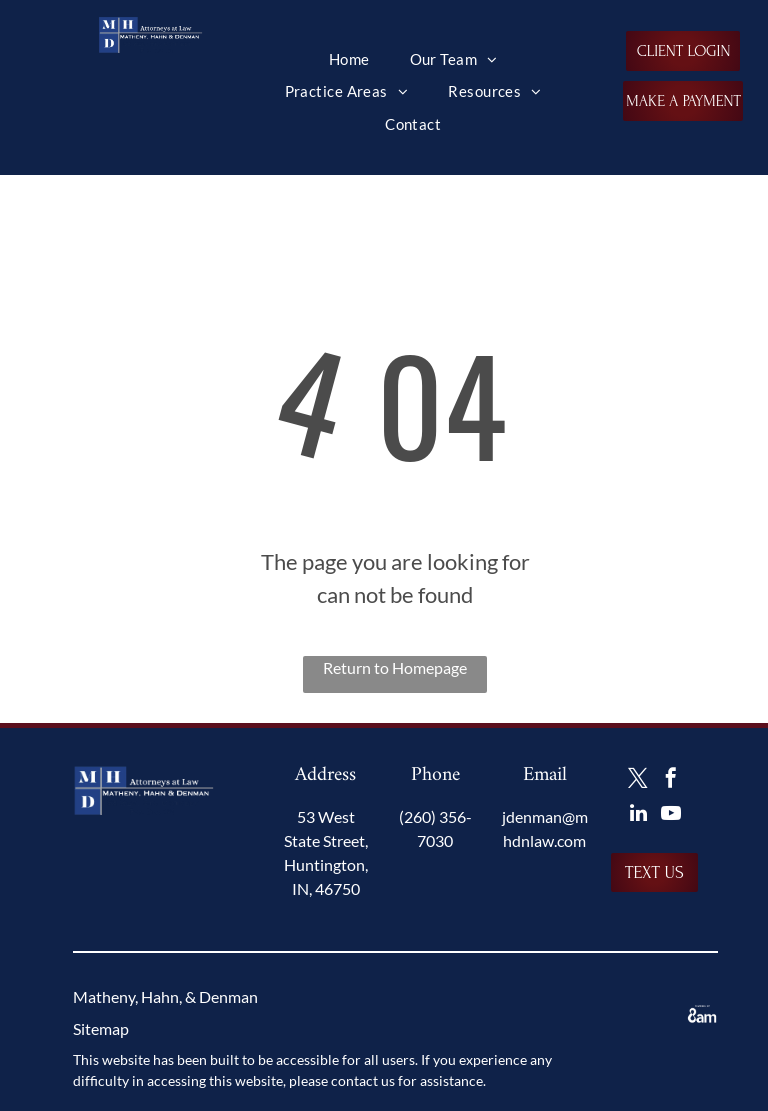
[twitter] (638, 780)
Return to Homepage (395, 667)
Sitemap (101, 1028)
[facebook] (671, 780)
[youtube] (671, 815)
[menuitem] (349, 59)
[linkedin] (638, 815)
